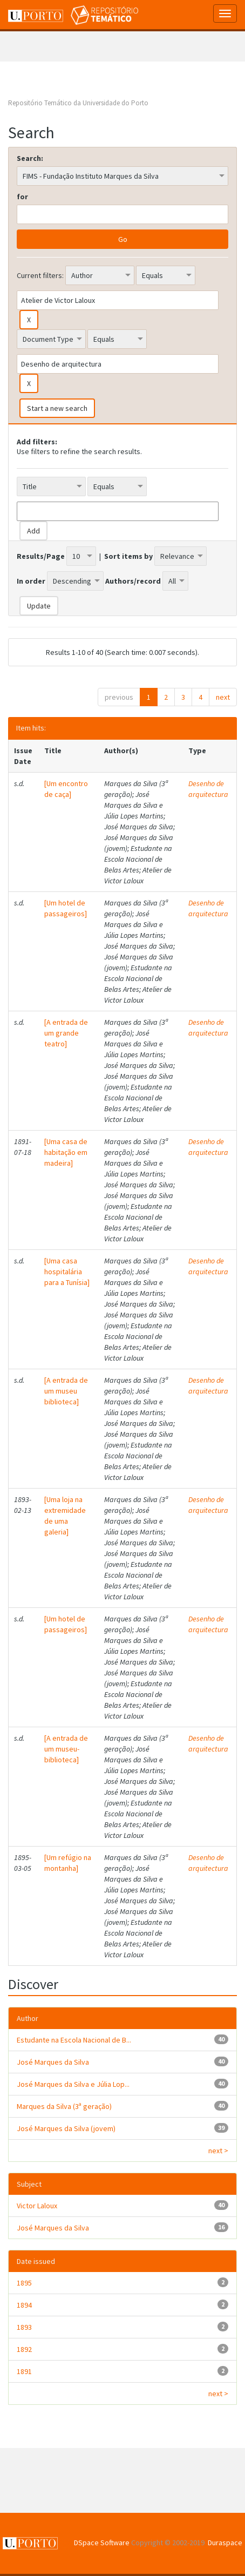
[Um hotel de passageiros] (65, 908)
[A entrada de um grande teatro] (66, 1033)
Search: (30, 158)
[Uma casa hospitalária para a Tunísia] (67, 1271)
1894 (24, 2305)
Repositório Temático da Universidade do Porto (78, 102)
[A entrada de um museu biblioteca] (66, 1391)
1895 (24, 2283)
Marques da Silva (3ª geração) (64, 2106)
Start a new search (57, 408)
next (223, 697)
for (22, 196)
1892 (24, 2349)
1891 (24, 2371)
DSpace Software (102, 2542)
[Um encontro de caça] (66, 789)
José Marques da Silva (53, 2062)
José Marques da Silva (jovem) (66, 2128)
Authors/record (133, 581)
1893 (24, 2327)
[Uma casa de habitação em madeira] (65, 1152)
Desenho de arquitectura (208, 789)
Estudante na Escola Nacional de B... (74, 2040)
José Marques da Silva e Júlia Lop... (73, 2084)
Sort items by (128, 556)
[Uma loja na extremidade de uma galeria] (65, 1516)
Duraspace (225, 2542)
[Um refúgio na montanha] (67, 1862)
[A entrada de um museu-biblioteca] (66, 1748)
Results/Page (41, 556)
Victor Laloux (37, 2205)
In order (31, 581)
